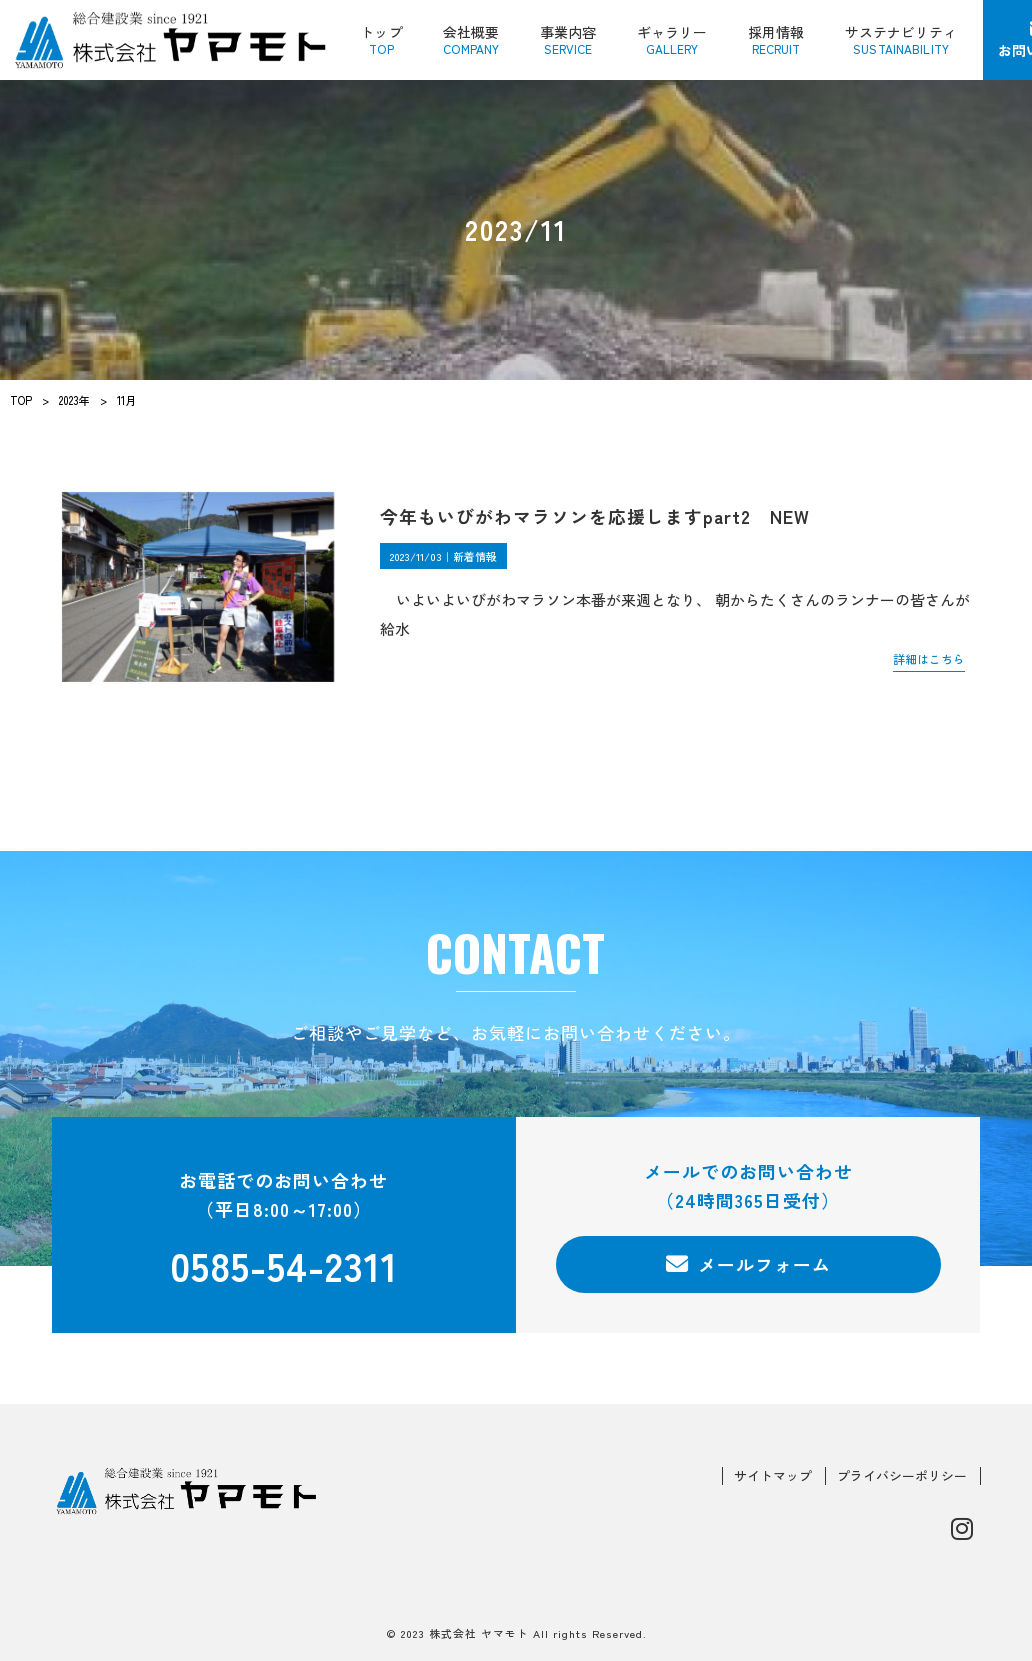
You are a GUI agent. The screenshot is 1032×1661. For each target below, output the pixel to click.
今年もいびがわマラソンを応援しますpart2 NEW (595, 516)
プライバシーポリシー (902, 1476)
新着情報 (475, 556)
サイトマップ (773, 1476)
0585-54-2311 (284, 1264)
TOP (21, 400)
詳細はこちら (929, 658)
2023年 (74, 400)
